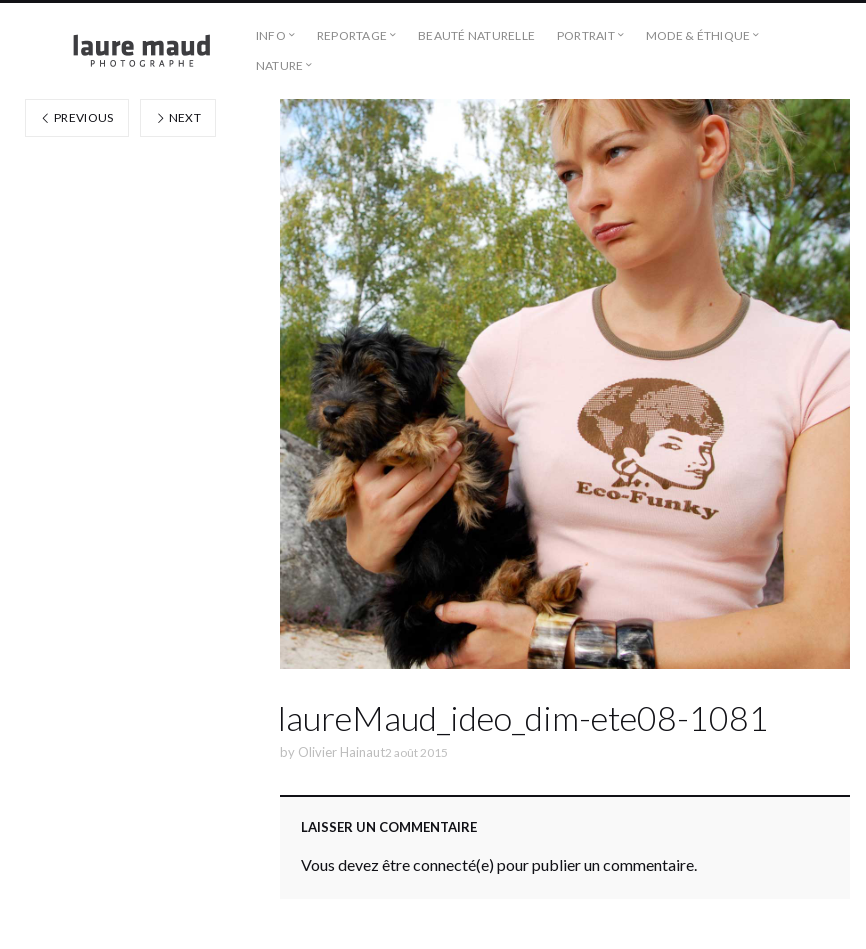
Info (271, 35)
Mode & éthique (698, 35)
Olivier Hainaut (341, 752)
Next (178, 117)
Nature (279, 65)
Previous (77, 117)
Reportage (352, 35)
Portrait (586, 35)
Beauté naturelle (476, 35)
